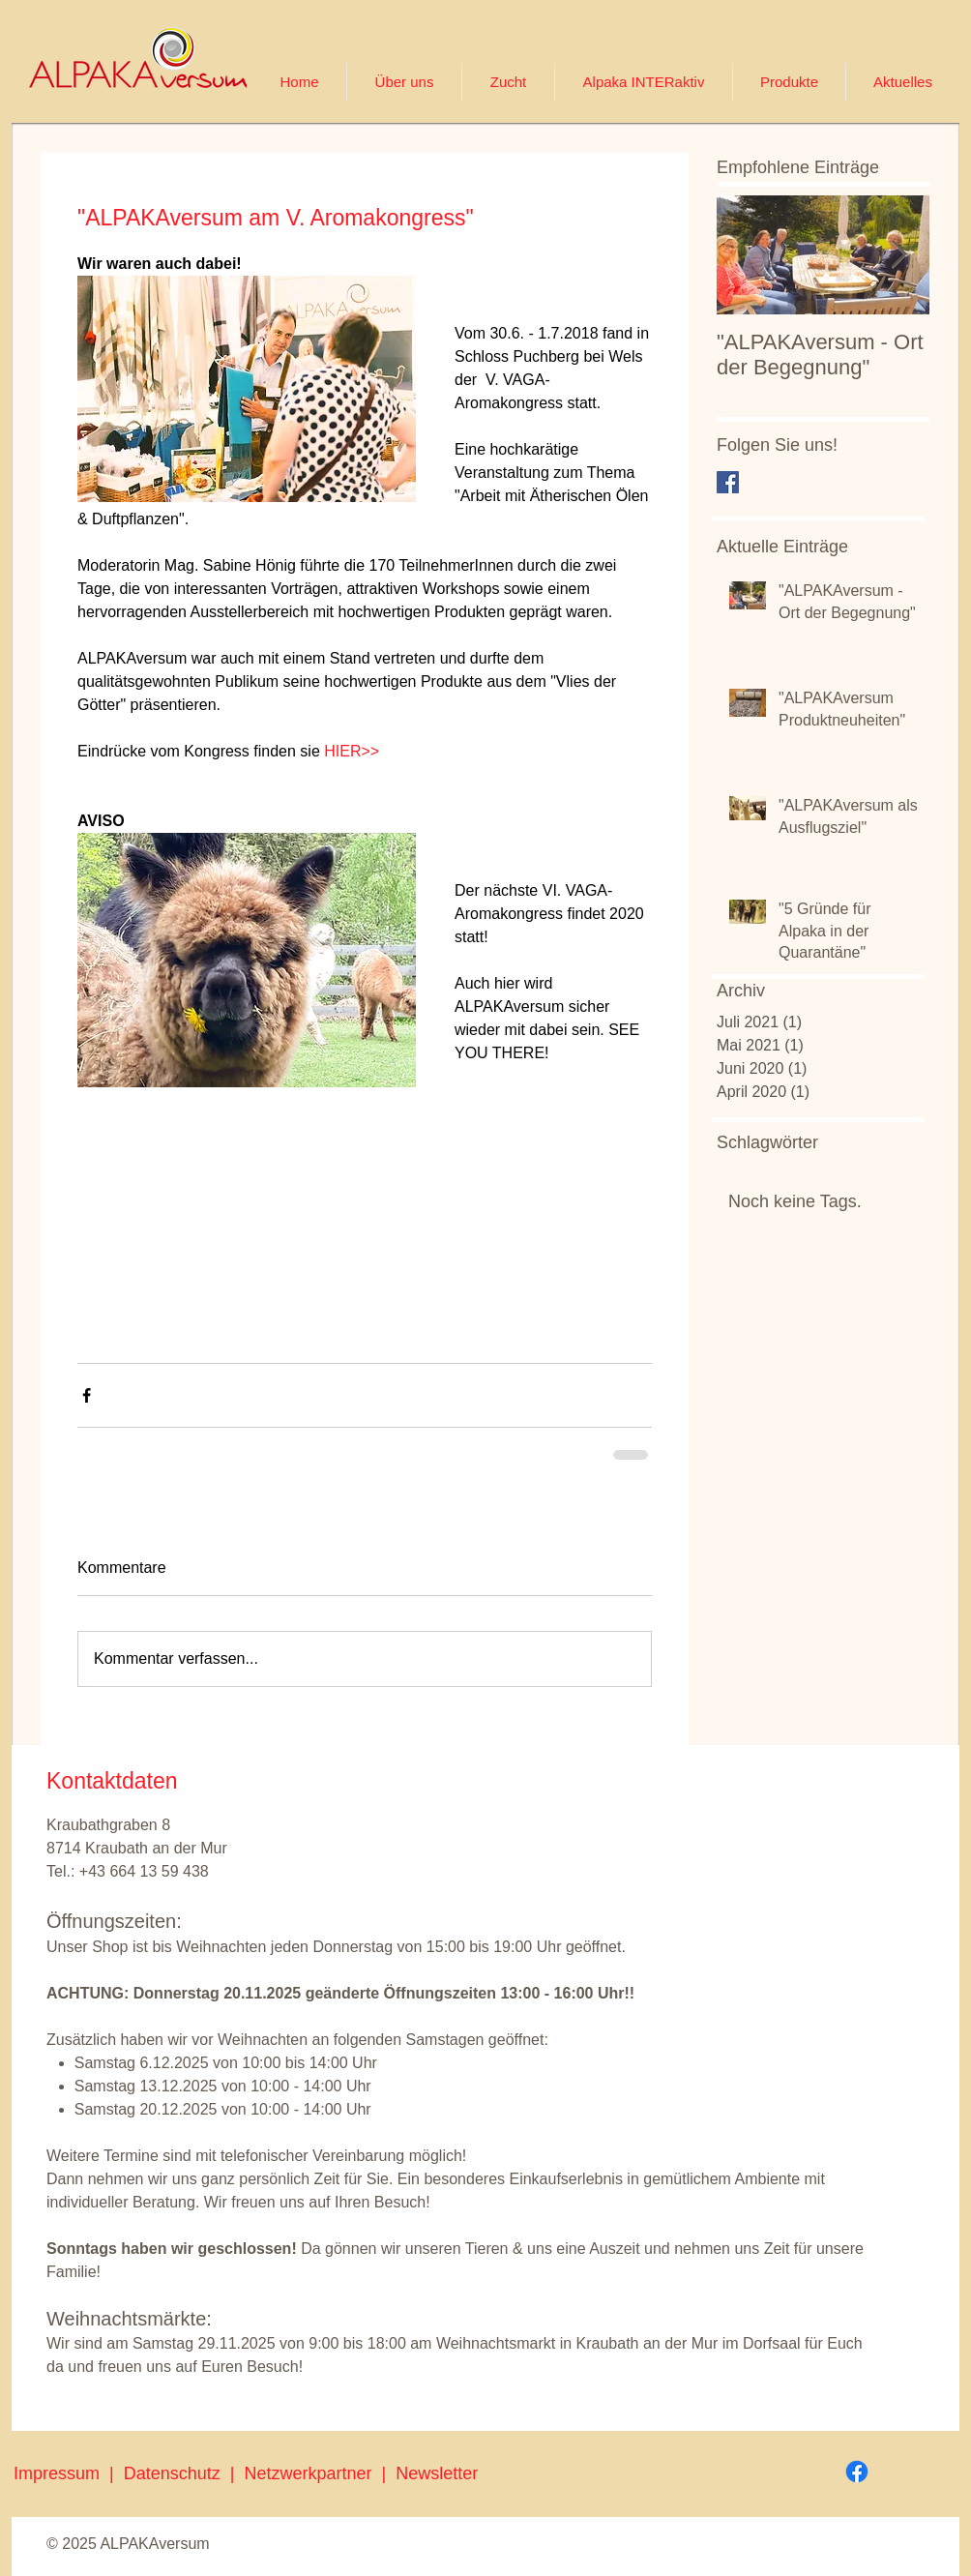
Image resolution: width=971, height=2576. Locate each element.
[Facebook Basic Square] (728, 482)
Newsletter (437, 2473)
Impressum (57, 2473)
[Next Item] (898, 255)
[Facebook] (856, 2471)
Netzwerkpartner (312, 2473)
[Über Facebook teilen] (86, 1395)
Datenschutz (177, 2473)
